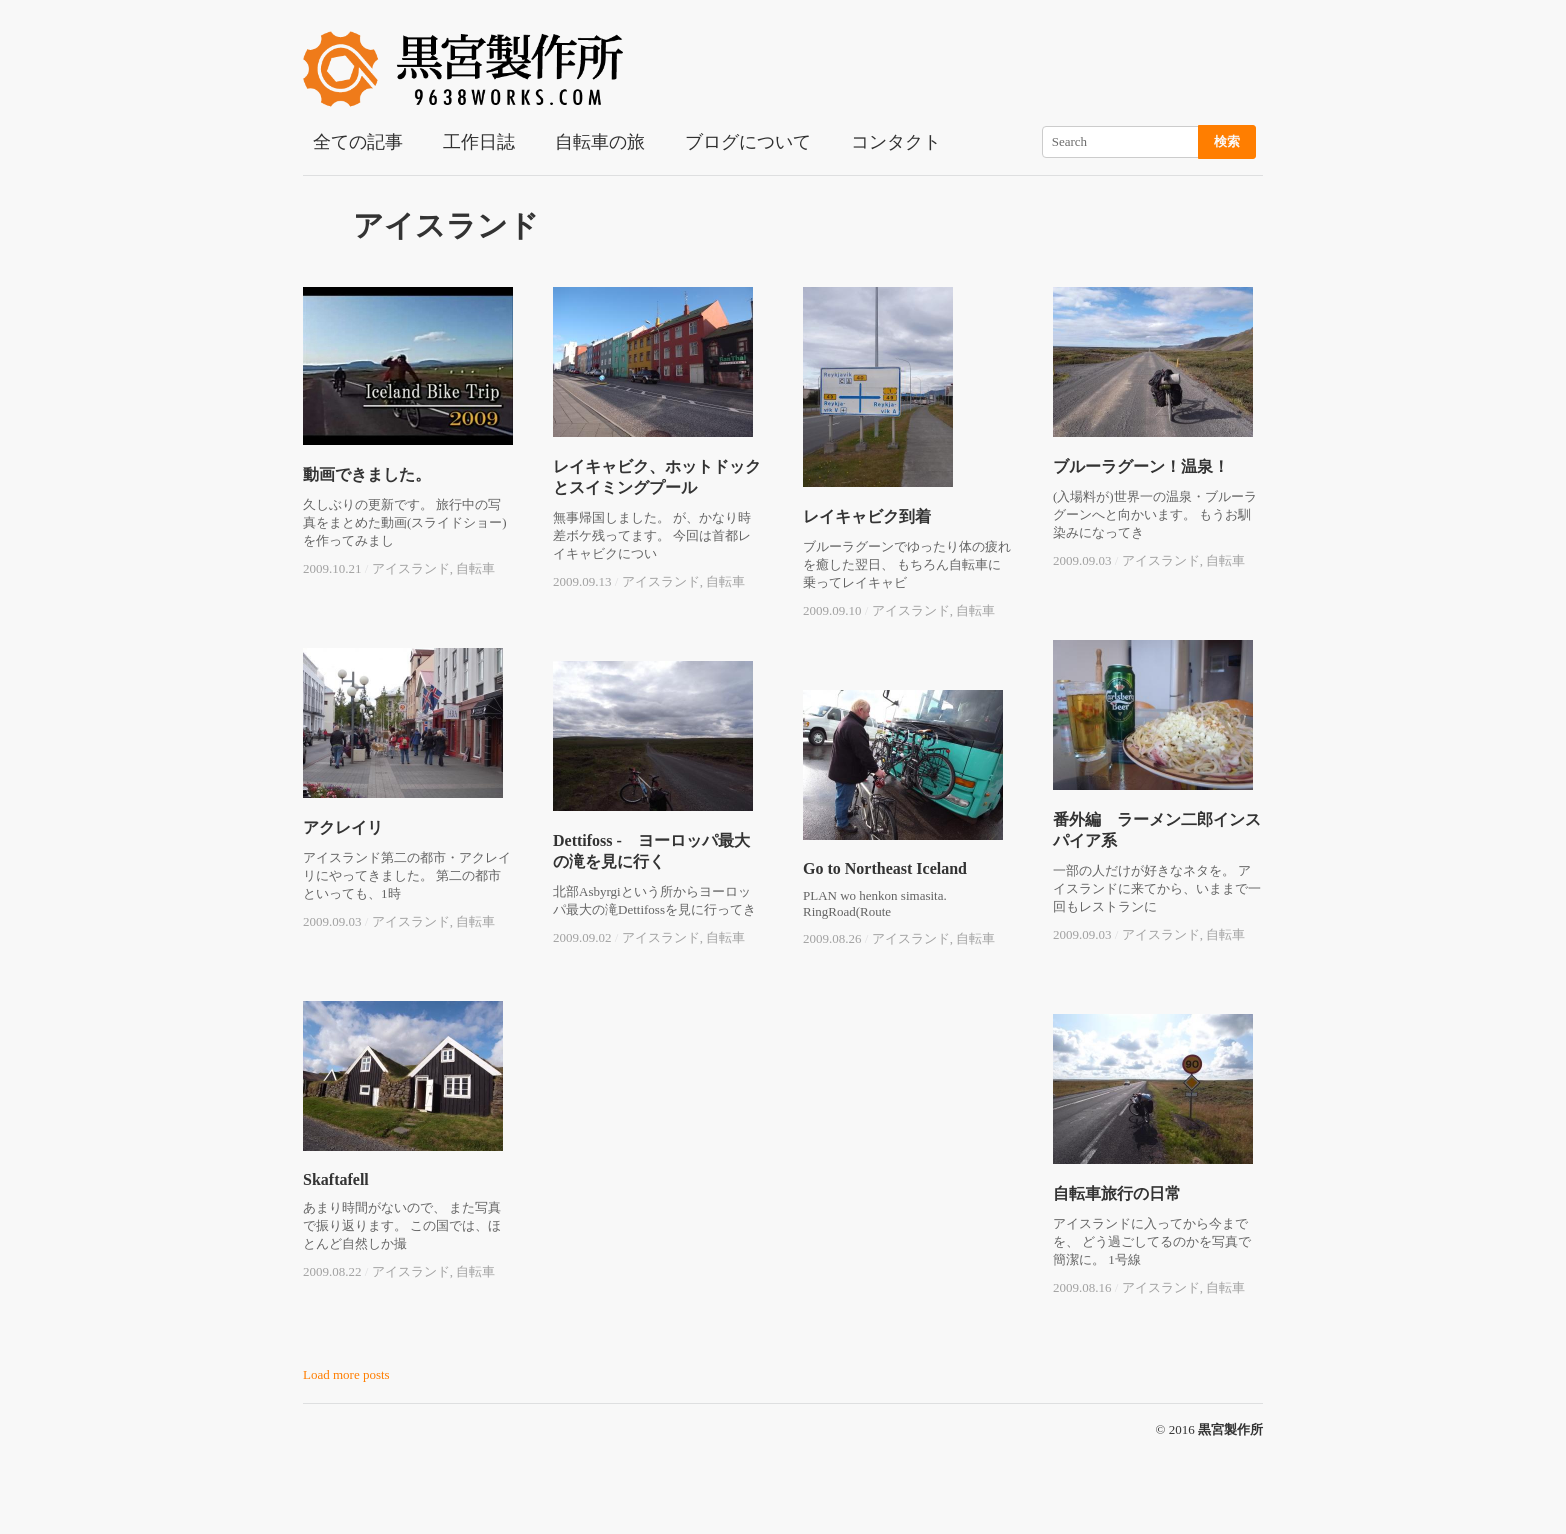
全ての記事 (358, 142)
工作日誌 (479, 142)
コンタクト (896, 142)
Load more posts (346, 1374)
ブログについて (748, 142)
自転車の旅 (600, 142)
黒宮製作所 (1230, 1429)
